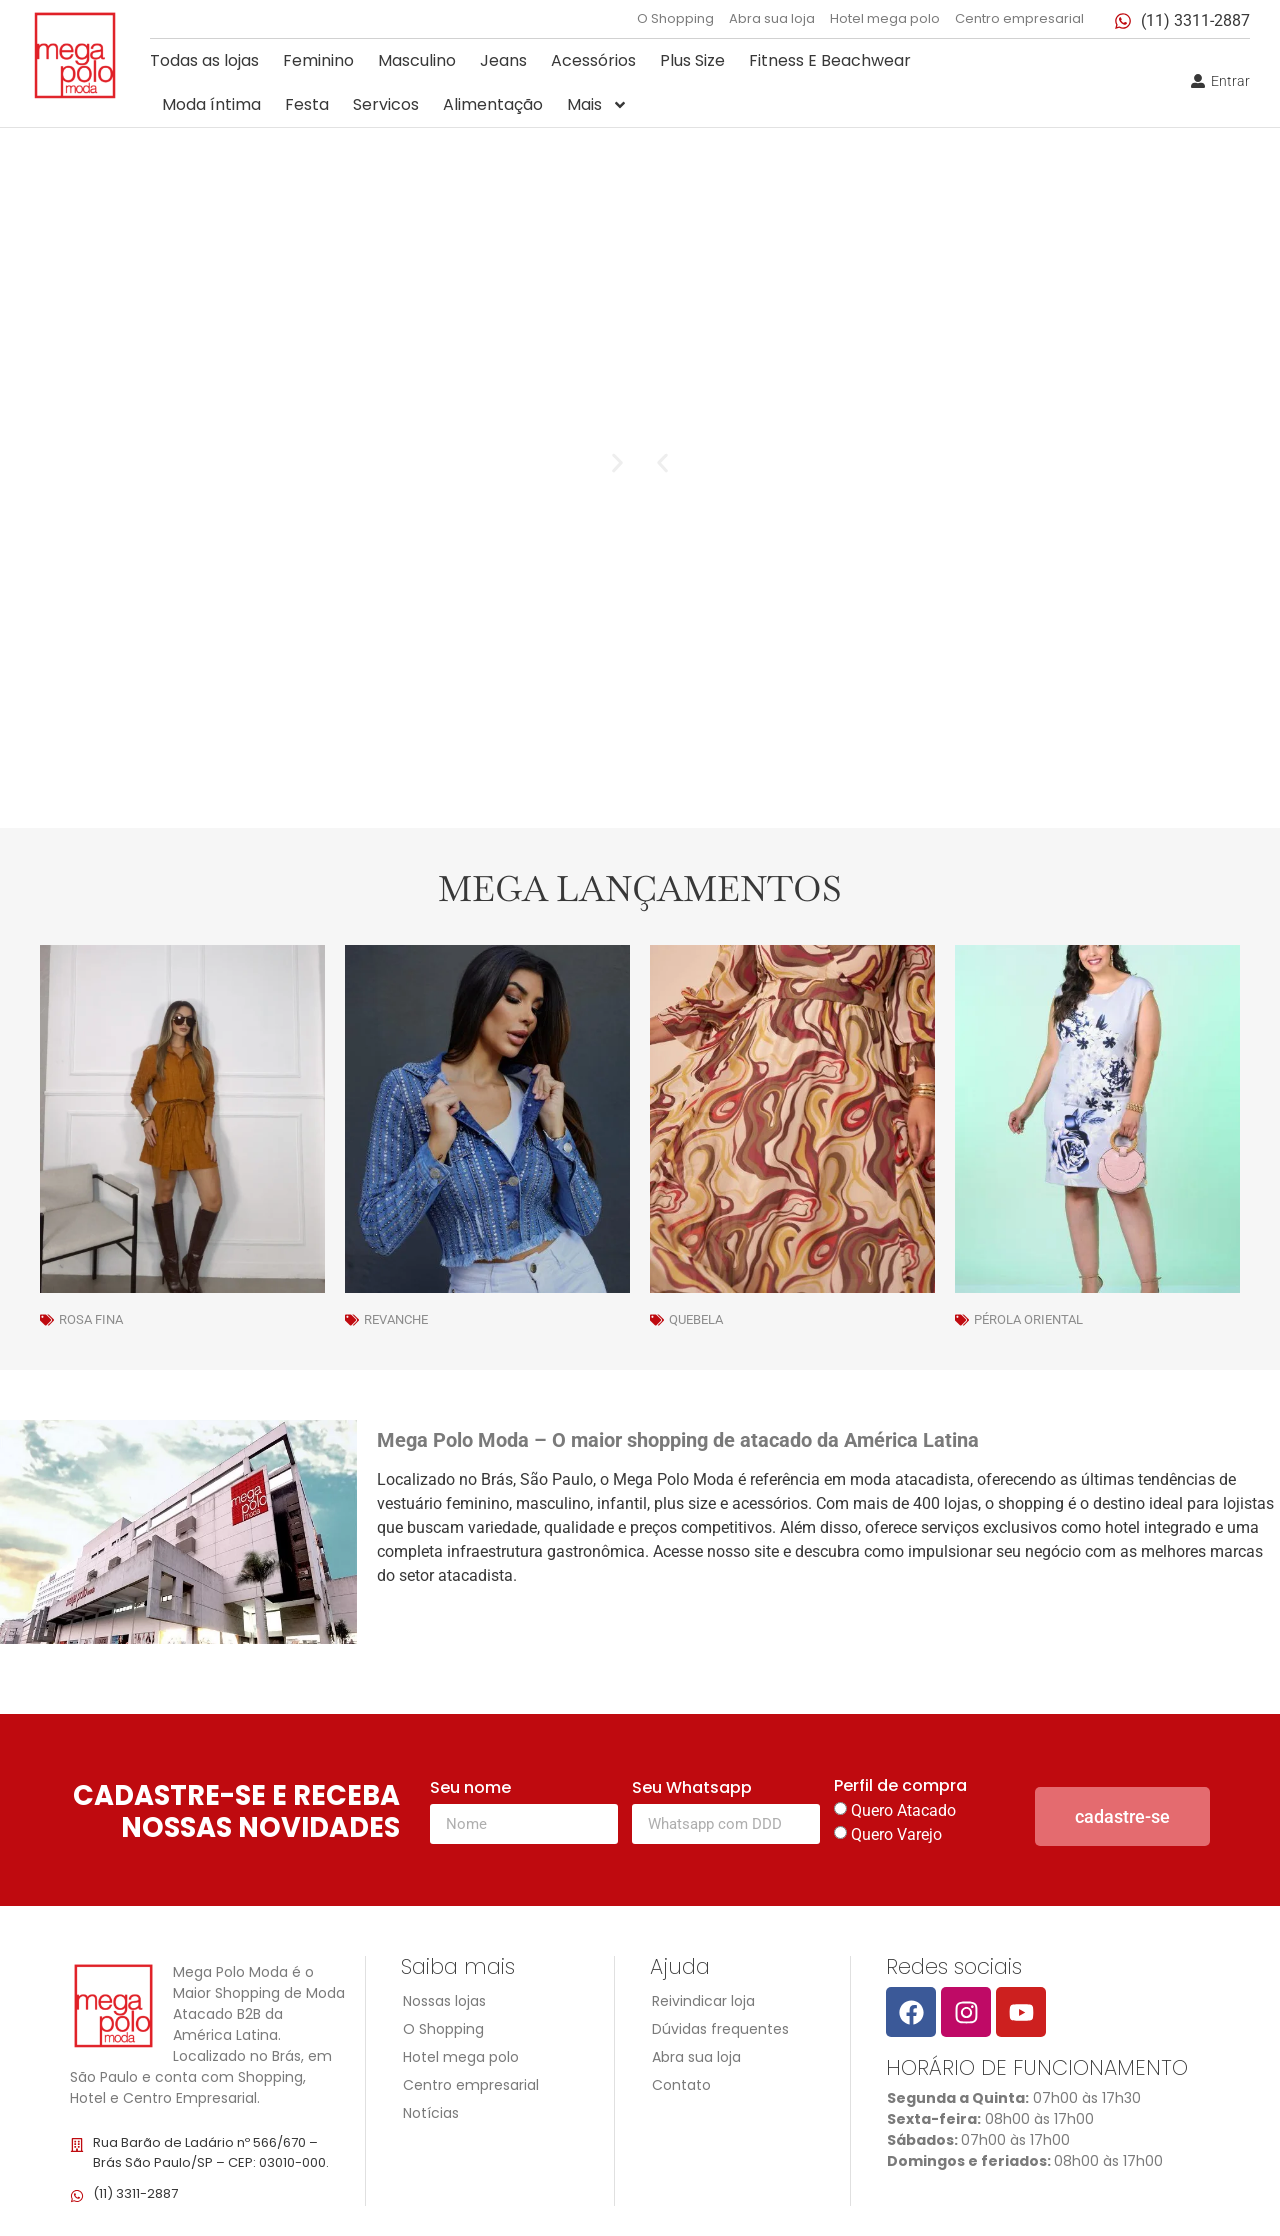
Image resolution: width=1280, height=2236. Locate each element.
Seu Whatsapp (692, 1789)
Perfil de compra (900, 1787)
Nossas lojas (444, 2001)
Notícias (431, 2113)
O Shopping (675, 18)
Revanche (396, 1319)
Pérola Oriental (1028, 1319)
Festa (307, 104)
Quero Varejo (896, 1834)
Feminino (318, 60)
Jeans (503, 60)
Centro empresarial (1019, 18)
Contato (681, 2085)
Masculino (417, 60)
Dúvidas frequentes (720, 2029)
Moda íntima (211, 104)
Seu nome (470, 1789)
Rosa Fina (91, 1319)
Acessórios (593, 60)
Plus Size (692, 60)
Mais (597, 105)
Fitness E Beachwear (830, 60)
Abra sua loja (772, 18)
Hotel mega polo (885, 18)
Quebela (696, 1319)
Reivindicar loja (703, 2001)
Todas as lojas (204, 60)
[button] (662, 463)
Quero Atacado (903, 1810)
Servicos (386, 104)
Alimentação (493, 104)
